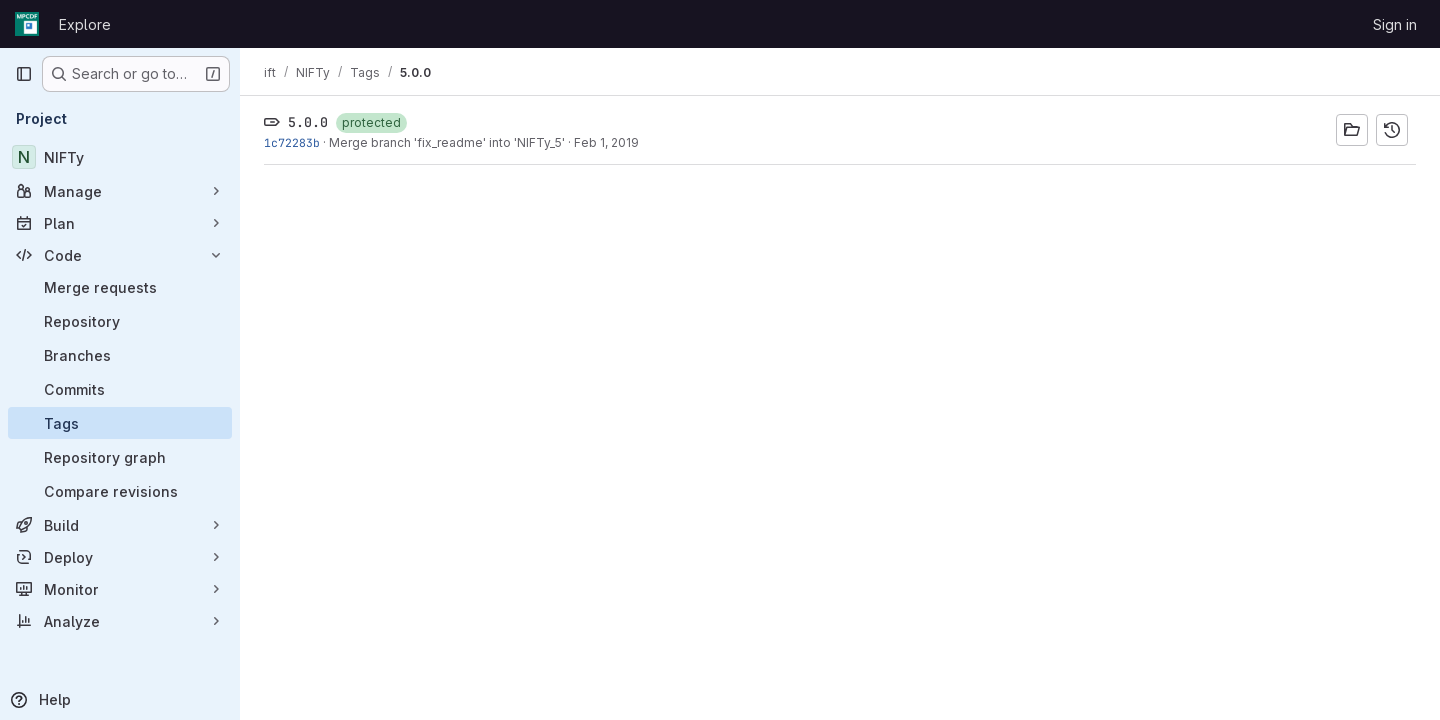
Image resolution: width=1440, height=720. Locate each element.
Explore (85, 24)
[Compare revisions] (120, 491)
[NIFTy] (120, 157)
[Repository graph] (120, 457)
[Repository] (120, 321)
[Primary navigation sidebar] (24, 74)
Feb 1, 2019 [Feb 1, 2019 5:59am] (606, 142)
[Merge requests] (120, 287)
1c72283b (292, 142)
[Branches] (120, 355)
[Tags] (120, 423)
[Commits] (120, 389)
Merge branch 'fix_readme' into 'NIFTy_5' (447, 142)
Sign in (1395, 24)
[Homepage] (27, 24)
